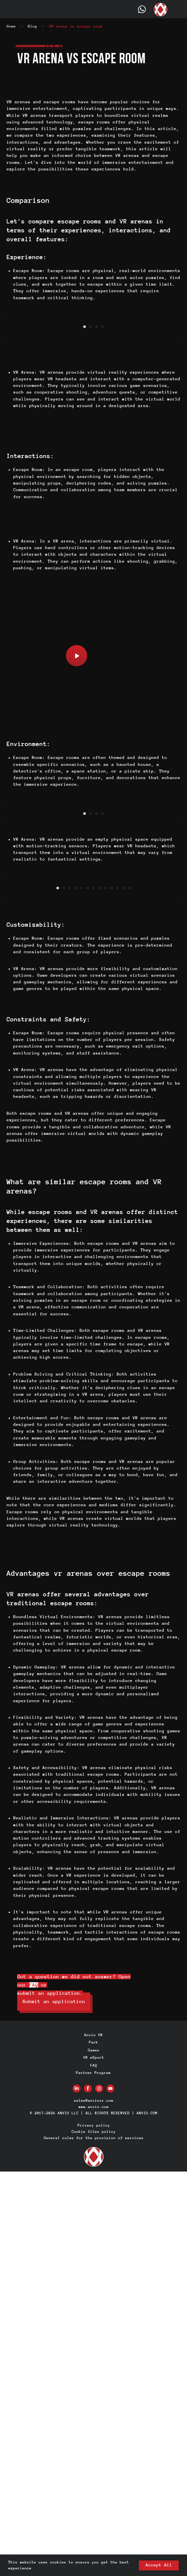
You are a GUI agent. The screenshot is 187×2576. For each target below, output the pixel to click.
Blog (32, 26)
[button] (76, 790)
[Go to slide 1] (84, 461)
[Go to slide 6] (87, 1292)
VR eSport (93, 2462)
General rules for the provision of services (94, 2542)
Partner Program (93, 2477)
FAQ (33, 2389)
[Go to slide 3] (96, 461)
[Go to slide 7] (93, 1292)
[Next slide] (181, 384)
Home (11, 26)
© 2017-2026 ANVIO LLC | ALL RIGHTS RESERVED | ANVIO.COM (93, 2517)
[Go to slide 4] (102, 461)
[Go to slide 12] (123, 1292)
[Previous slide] (6, 384)
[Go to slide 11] (117, 1292)
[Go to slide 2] (90, 461)
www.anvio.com (94, 2511)
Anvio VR (93, 2439)
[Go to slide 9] (105, 1292)
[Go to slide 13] (129, 1292)
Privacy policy (94, 2530)
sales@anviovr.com (93, 2505)
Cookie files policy (94, 2536)
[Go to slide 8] (99, 1292)
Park (93, 2447)
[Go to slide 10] (111, 1292)
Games (93, 2455)
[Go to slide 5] (81, 1292)
